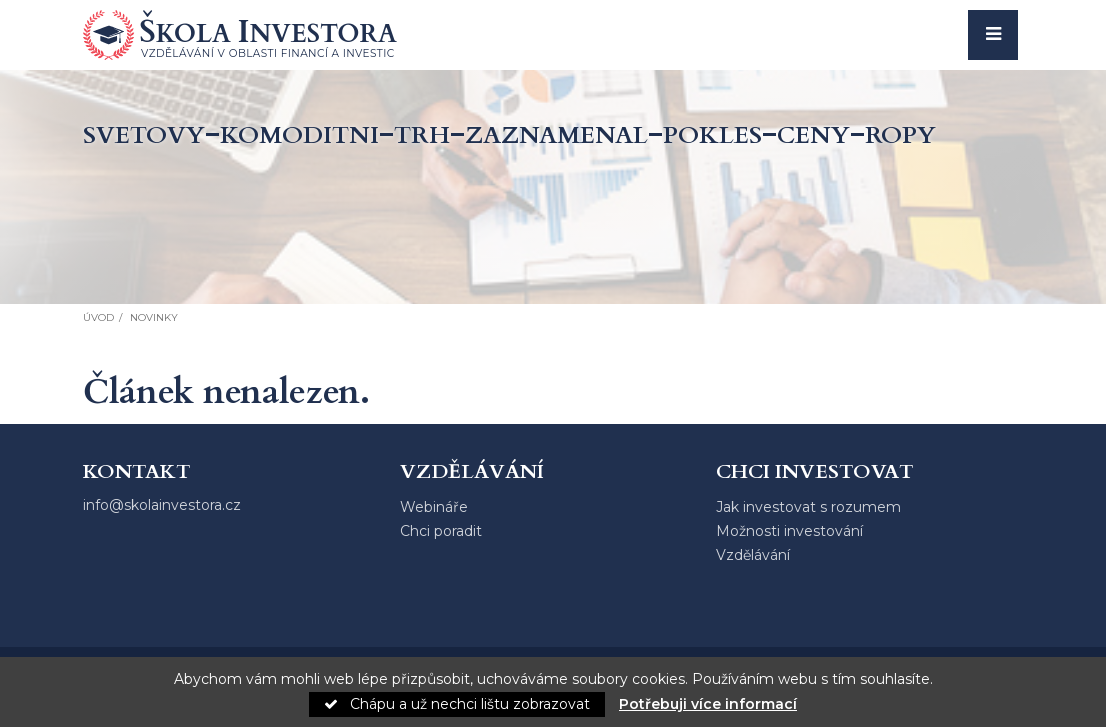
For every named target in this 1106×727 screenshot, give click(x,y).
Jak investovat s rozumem (808, 507)
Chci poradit (441, 531)
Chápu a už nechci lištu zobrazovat (457, 704)
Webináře (434, 507)
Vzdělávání (753, 555)
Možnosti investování (789, 531)
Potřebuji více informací (708, 704)
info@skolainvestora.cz (162, 505)
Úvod (98, 317)
